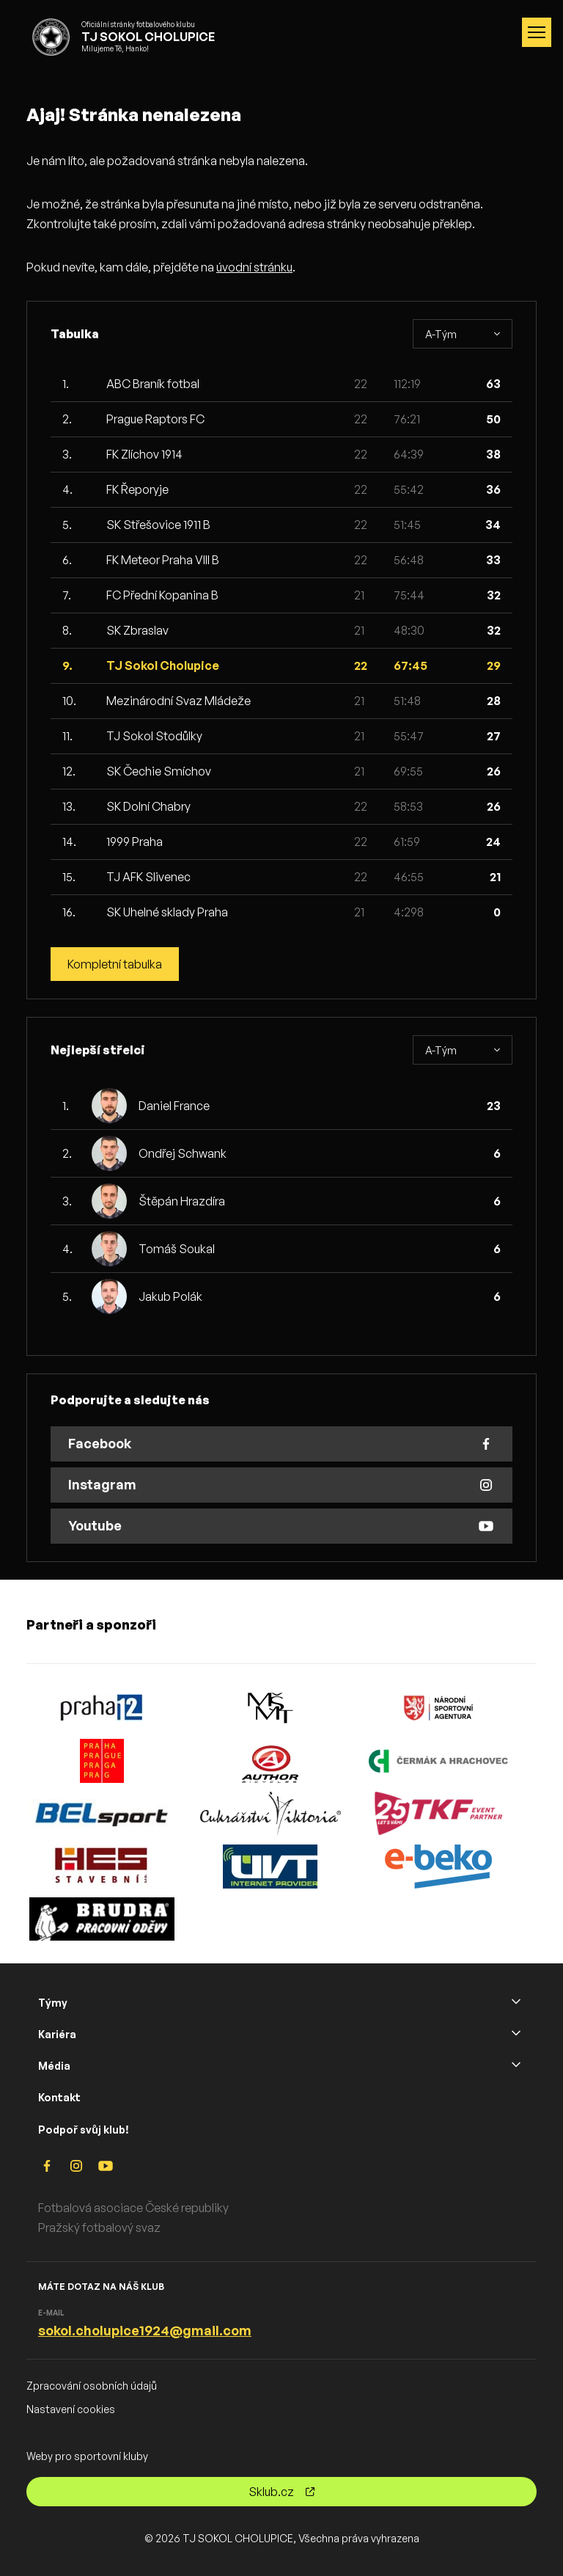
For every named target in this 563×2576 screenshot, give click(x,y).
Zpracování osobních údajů (91, 2385)
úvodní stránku (254, 267)
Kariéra (57, 2034)
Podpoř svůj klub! (83, 2129)
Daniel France (174, 1105)
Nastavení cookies (70, 2409)
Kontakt (59, 2097)
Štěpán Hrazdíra (182, 1201)
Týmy (52, 2002)
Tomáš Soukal (177, 1248)
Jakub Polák (170, 1296)
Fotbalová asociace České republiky (133, 2207)
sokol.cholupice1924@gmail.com (144, 2330)
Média (54, 2065)
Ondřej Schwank (183, 1153)
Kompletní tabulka (114, 964)
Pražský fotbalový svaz (99, 2227)
